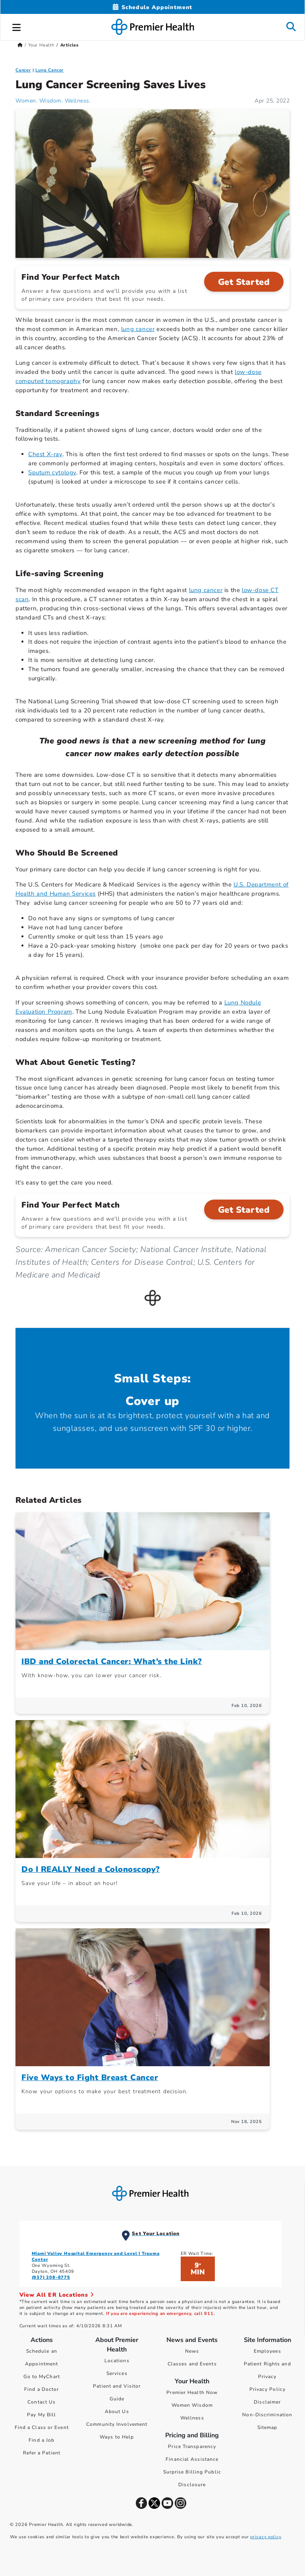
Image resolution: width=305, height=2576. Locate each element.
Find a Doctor (41, 2389)
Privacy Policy (267, 2389)
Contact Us (41, 2402)
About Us (117, 2411)
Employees (267, 2351)
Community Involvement (116, 2424)
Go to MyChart (41, 2376)
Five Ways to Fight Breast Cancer (89, 2077)
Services (116, 2373)
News (192, 2351)
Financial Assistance (192, 2459)
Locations (116, 2360)
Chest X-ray (45, 454)
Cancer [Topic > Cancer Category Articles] (23, 70)
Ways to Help (117, 2437)
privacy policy (265, 2537)
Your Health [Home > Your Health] (41, 45)
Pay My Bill (41, 2414)
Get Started (244, 282)
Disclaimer (267, 2402)
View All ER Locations (56, 2295)
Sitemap (267, 2427)
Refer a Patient (42, 2453)
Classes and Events (192, 2364)
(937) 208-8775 (51, 2277)
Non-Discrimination (267, 2414)
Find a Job (41, 2440)
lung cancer (138, 329)
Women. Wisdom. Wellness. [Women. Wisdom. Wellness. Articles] (53, 101)
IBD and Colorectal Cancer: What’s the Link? (111, 1661)
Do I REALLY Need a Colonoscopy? (90, 1869)
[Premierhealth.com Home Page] (20, 45)
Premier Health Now (192, 2392)
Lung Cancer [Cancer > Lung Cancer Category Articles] (49, 70)
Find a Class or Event (42, 2427)
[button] (16, 26)
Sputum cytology (52, 472)
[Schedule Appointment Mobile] (152, 7)
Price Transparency (192, 2446)
